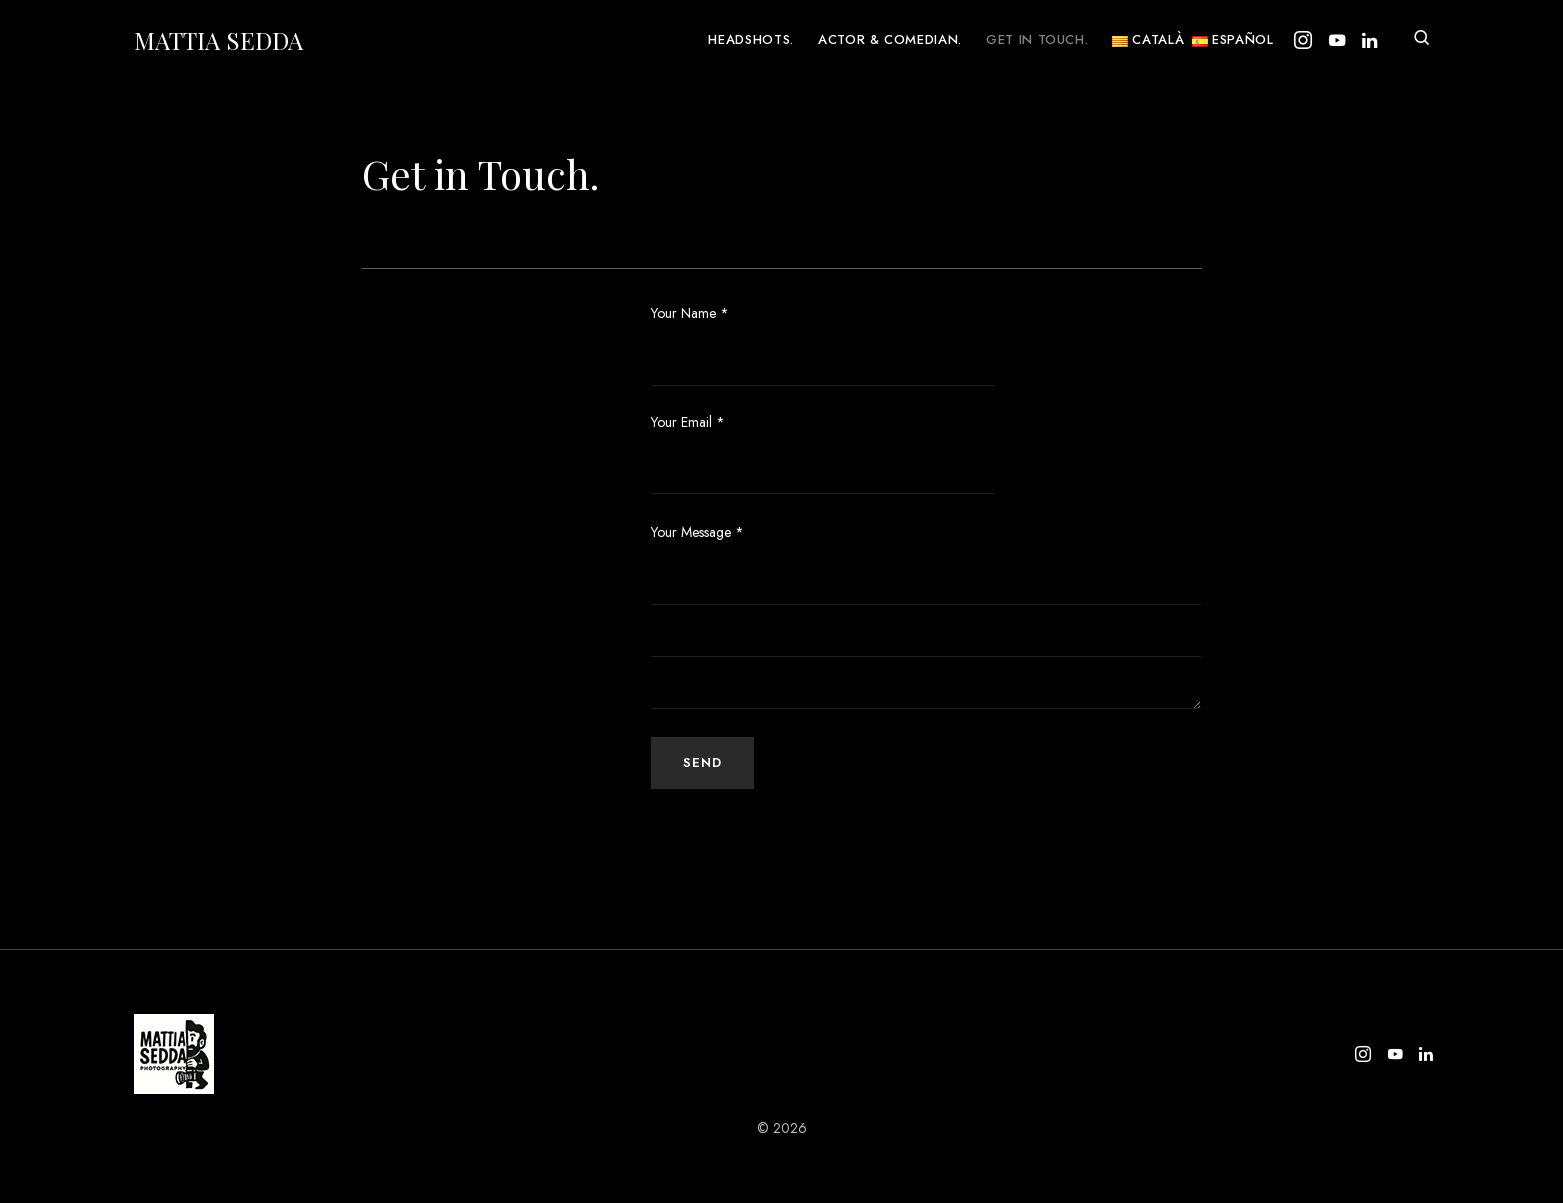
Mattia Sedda (218, 40)
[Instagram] (1303, 40)
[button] (1422, 40)
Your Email (823, 453)
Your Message (697, 532)
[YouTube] (1337, 40)
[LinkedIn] (1369, 40)
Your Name (823, 344)
